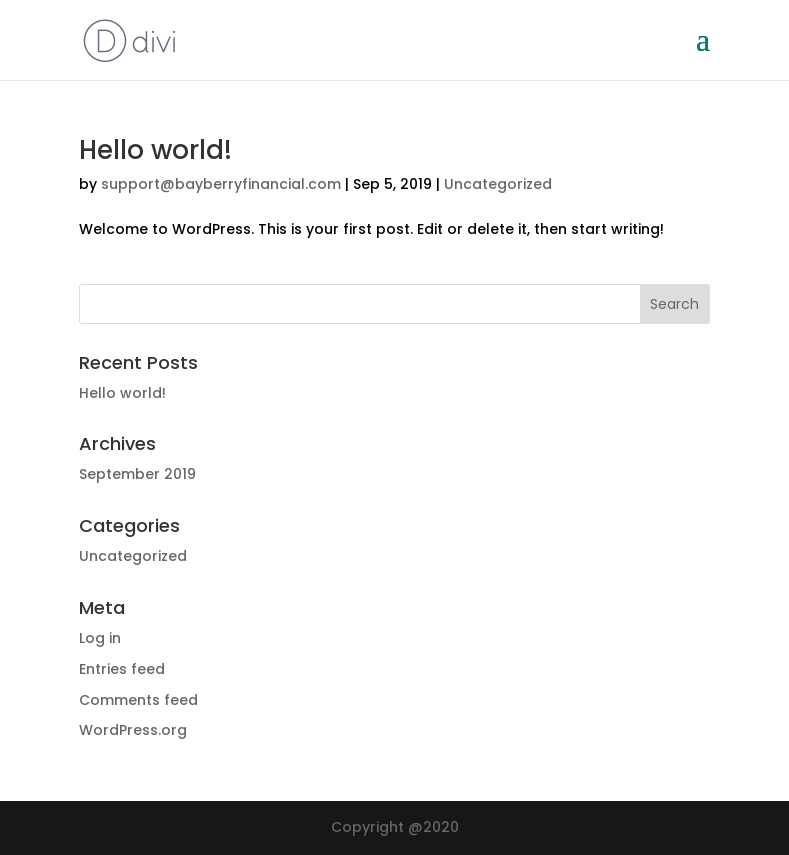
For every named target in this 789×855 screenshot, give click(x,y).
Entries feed (122, 669)
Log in (100, 638)
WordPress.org (133, 730)
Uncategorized (498, 184)
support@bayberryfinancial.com (221, 184)
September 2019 (137, 474)
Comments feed (138, 700)
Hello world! (155, 150)
